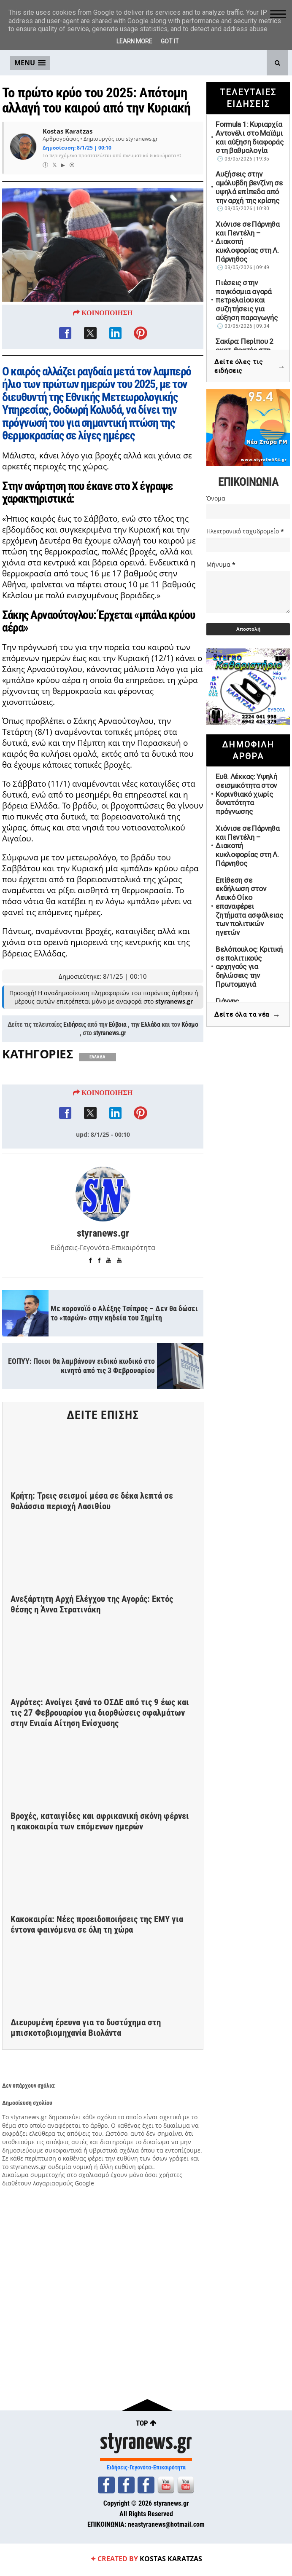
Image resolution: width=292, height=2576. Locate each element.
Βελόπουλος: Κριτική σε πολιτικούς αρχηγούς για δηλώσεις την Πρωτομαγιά (249, 966)
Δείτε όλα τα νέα (247, 1015)
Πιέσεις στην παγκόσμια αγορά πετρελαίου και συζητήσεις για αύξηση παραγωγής (246, 300)
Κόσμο (189, 1081)
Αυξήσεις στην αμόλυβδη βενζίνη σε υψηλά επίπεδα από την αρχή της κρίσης (249, 187)
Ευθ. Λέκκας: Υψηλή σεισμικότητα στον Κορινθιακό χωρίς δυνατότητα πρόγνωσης (246, 794)
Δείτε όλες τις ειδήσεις (249, 366)
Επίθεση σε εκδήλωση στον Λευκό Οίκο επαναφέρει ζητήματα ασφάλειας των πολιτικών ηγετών (249, 906)
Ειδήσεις (74, 1081)
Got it (170, 41)
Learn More (134, 41)
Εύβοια (118, 1081)
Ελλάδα (150, 1081)
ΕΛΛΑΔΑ (97, 1114)
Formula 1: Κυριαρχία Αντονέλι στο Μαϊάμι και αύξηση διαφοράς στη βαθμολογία (249, 137)
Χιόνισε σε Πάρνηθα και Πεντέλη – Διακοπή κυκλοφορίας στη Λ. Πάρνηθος (248, 241)
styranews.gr (109, 1090)
